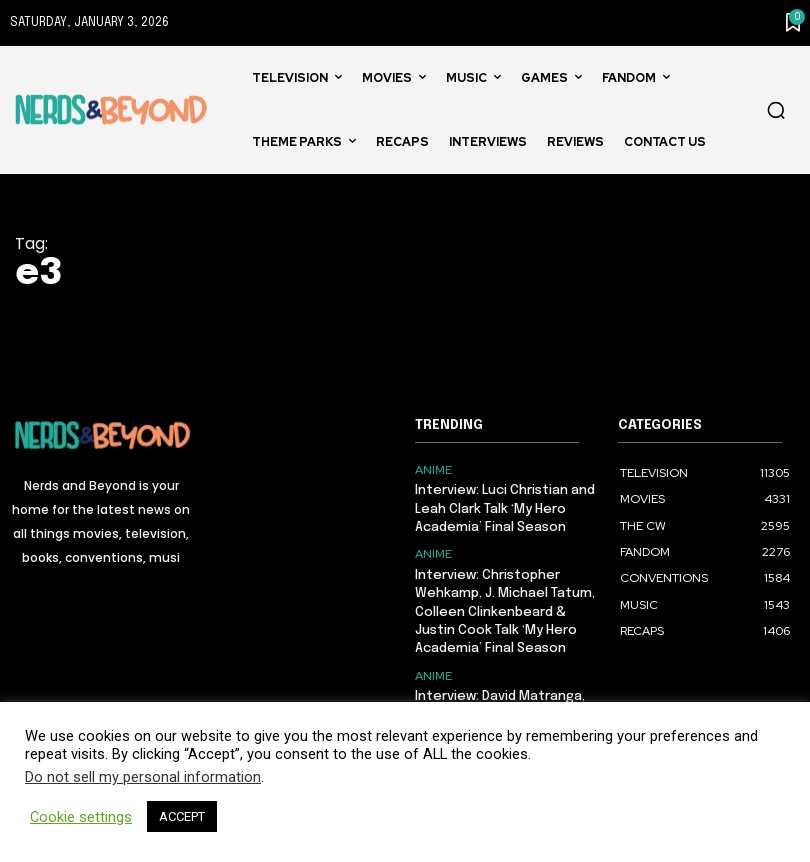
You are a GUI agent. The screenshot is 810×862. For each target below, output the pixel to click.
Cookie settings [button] (81, 817)
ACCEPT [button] (182, 816)
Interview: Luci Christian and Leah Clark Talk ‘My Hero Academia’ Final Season (505, 508)
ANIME (433, 470)
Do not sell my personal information (143, 777)
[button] (776, 110)
